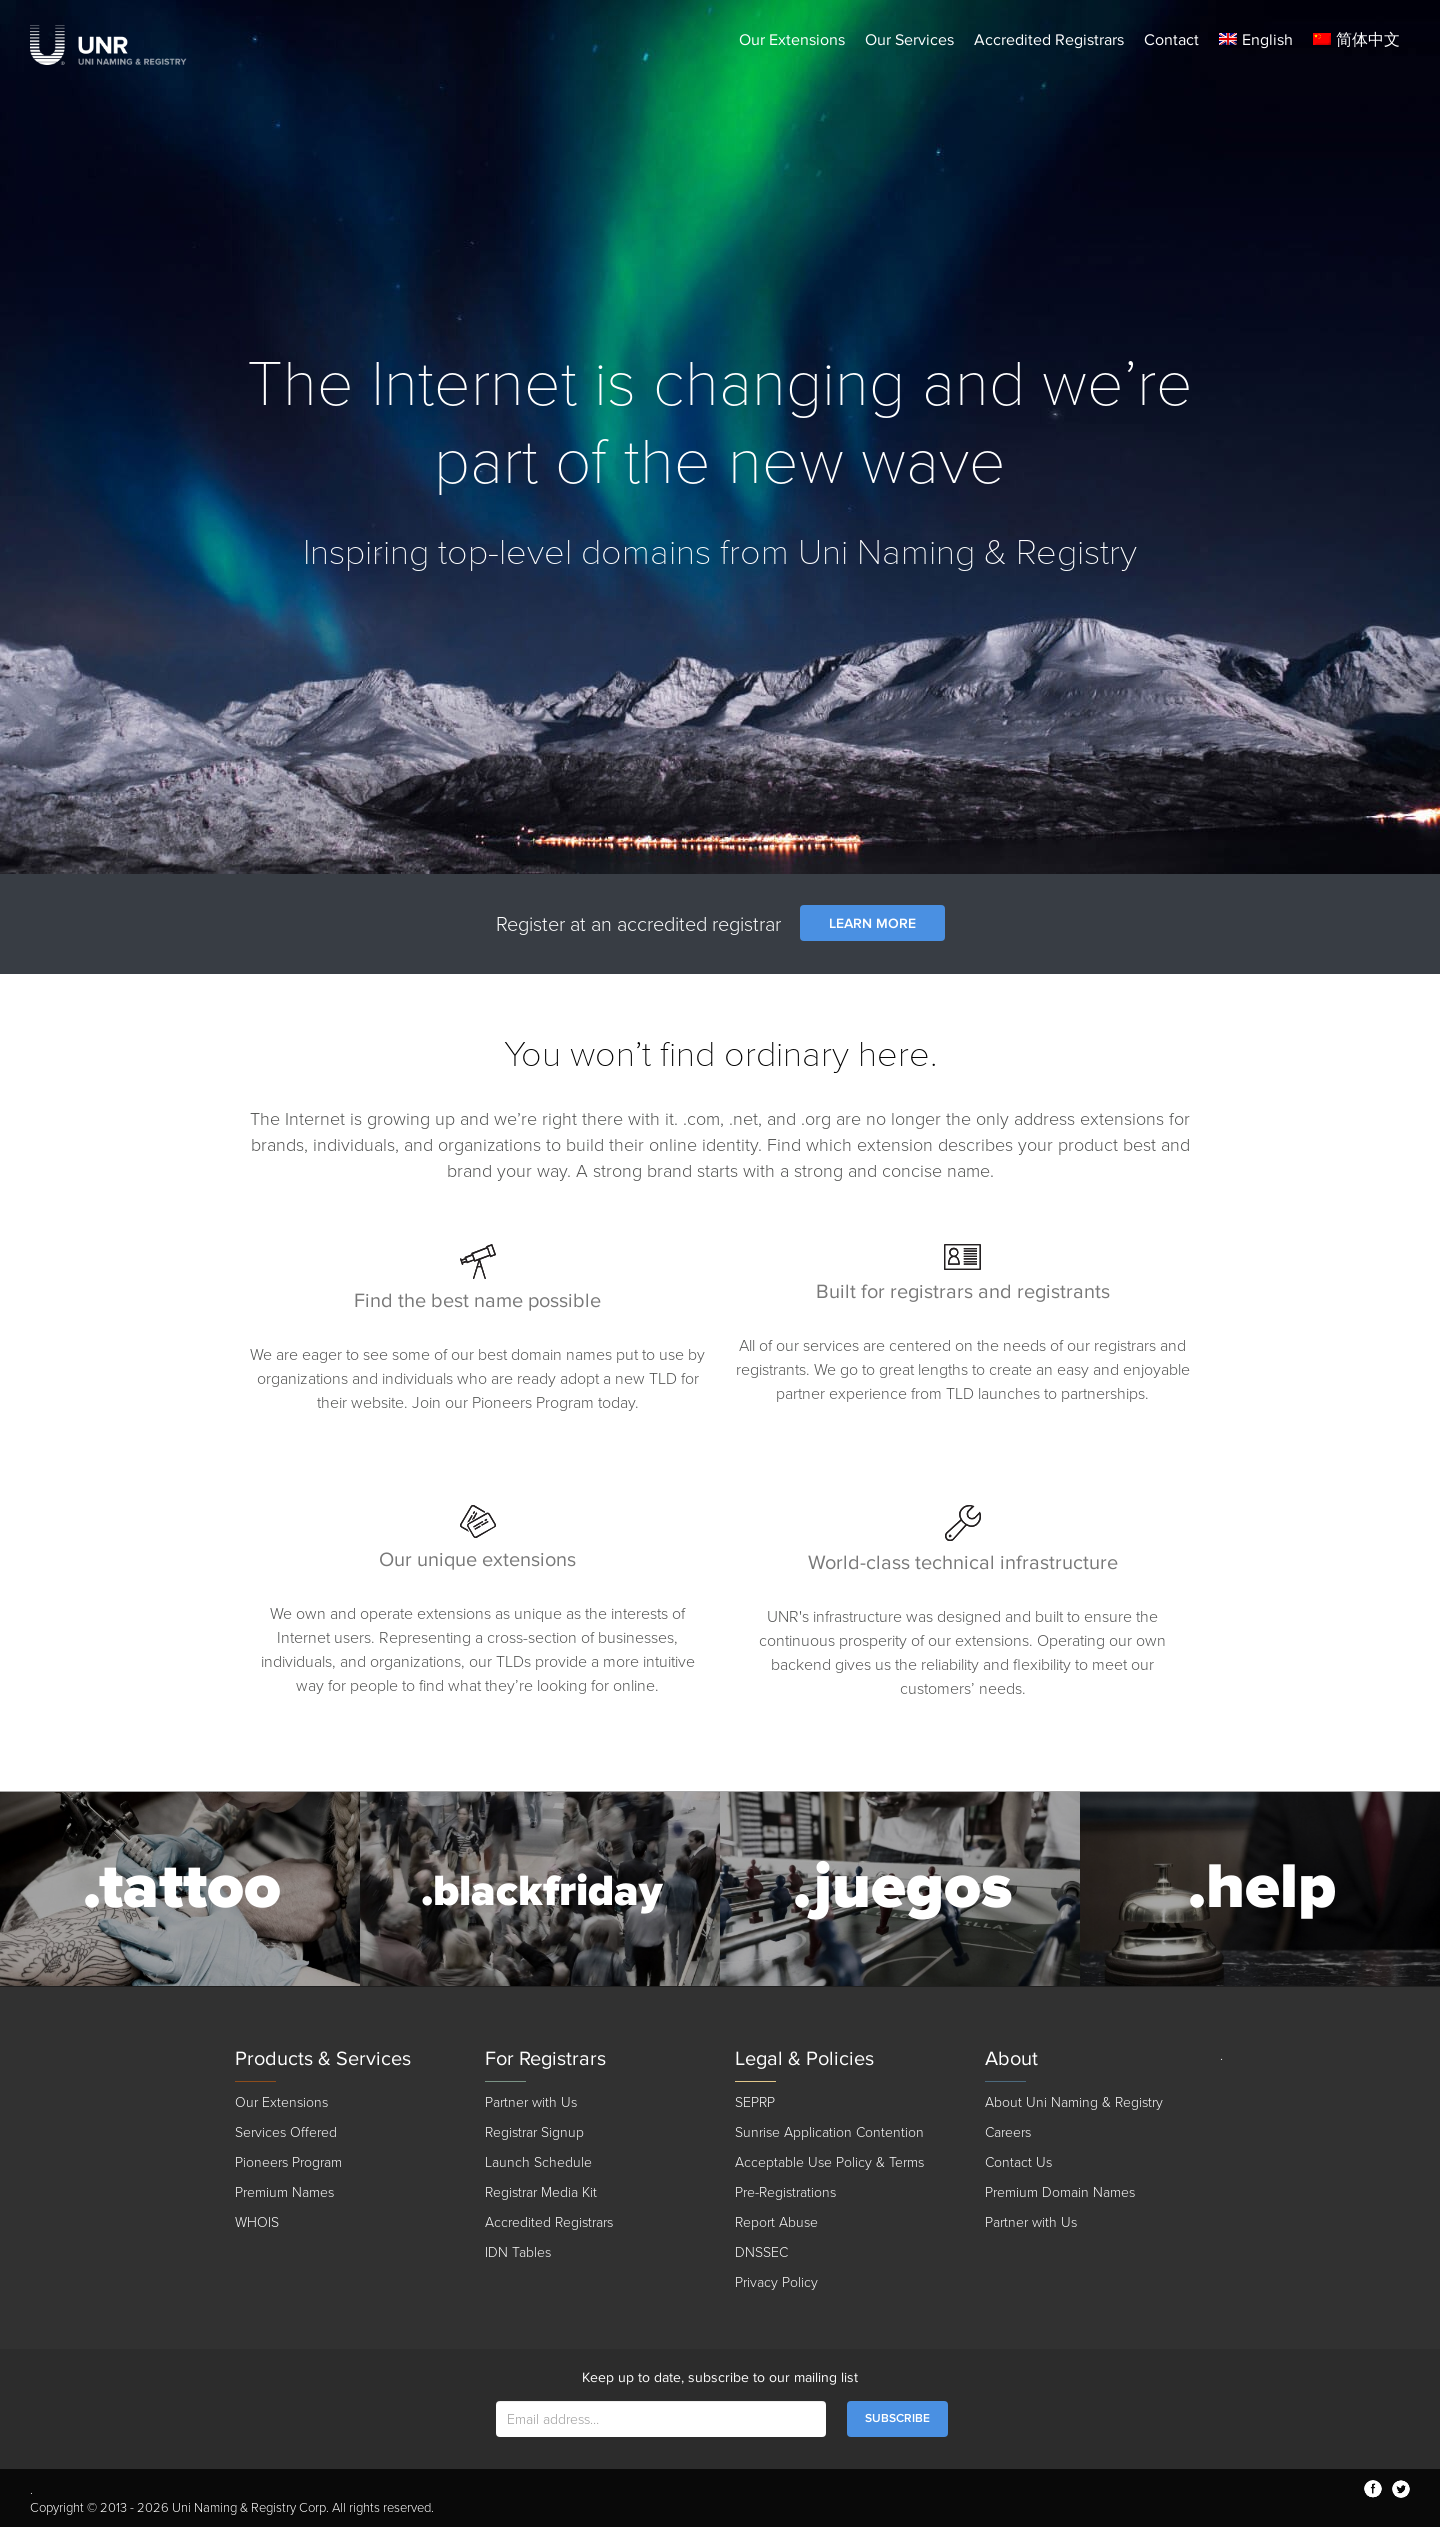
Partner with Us (531, 2102)
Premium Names (284, 2192)
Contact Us (1018, 2162)
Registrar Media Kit (541, 2192)
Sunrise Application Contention (829, 2132)
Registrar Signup (534, 2132)
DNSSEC (761, 2252)
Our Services (909, 40)
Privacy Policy (776, 2282)
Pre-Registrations (785, 2192)
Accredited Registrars (1049, 40)
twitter (1401, 2489)
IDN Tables (518, 2252)
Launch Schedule (538, 2162)
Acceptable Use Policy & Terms (829, 2162)
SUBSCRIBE (897, 2418)
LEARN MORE (872, 923)
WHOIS (257, 2222)
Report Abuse (776, 2222)
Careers (1008, 2132)
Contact (1171, 40)
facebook (1373, 2489)
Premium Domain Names (1060, 2192)
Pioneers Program (288, 2162)
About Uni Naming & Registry (1074, 2102)
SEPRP (755, 2102)
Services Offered (286, 2132)
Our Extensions (792, 40)
